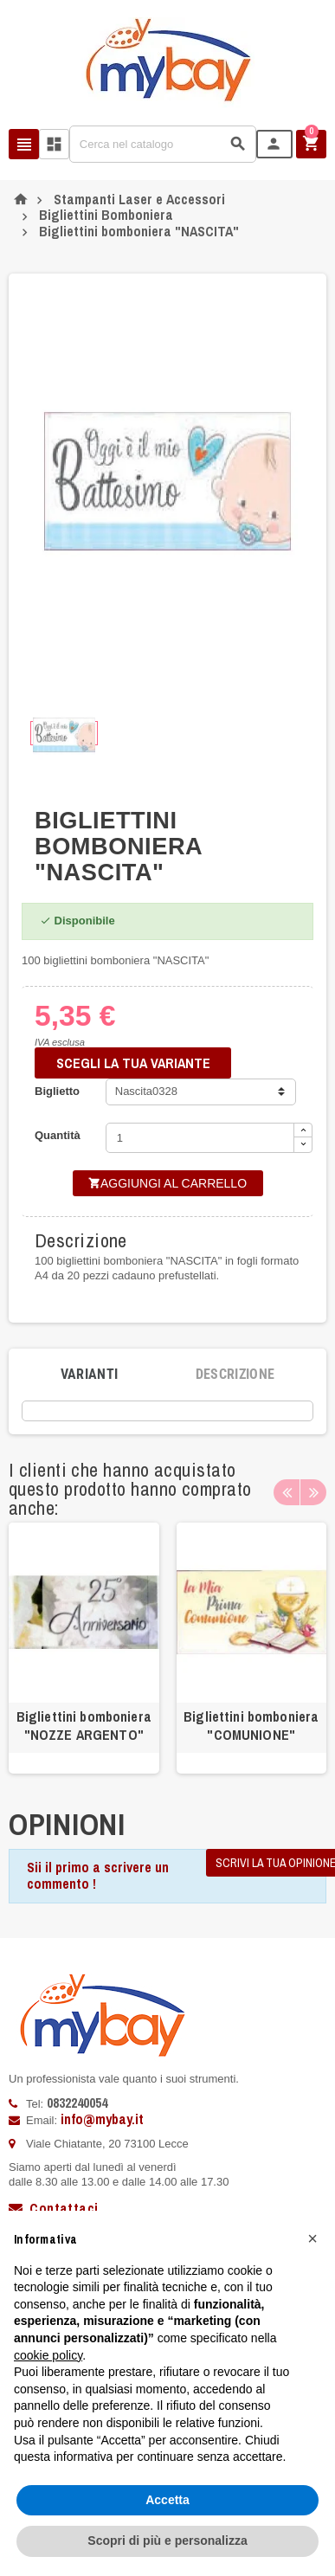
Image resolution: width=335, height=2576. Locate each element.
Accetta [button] (167, 2500)
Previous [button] (287, 1492)
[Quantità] (200, 1138)
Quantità (58, 1135)
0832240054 (77, 2102)
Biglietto (57, 1091)
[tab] (90, 1375)
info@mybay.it (102, 2118)
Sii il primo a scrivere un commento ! (98, 1875)
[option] (84, 1648)
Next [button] (313, 1492)
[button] (312, 2238)
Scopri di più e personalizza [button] (167, 2540)
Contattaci (53, 2208)
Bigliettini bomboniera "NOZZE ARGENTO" (83, 1725)
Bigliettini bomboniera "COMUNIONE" (251, 1725)
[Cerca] (162, 144)
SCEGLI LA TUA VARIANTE (133, 1062)
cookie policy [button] (48, 2355)
